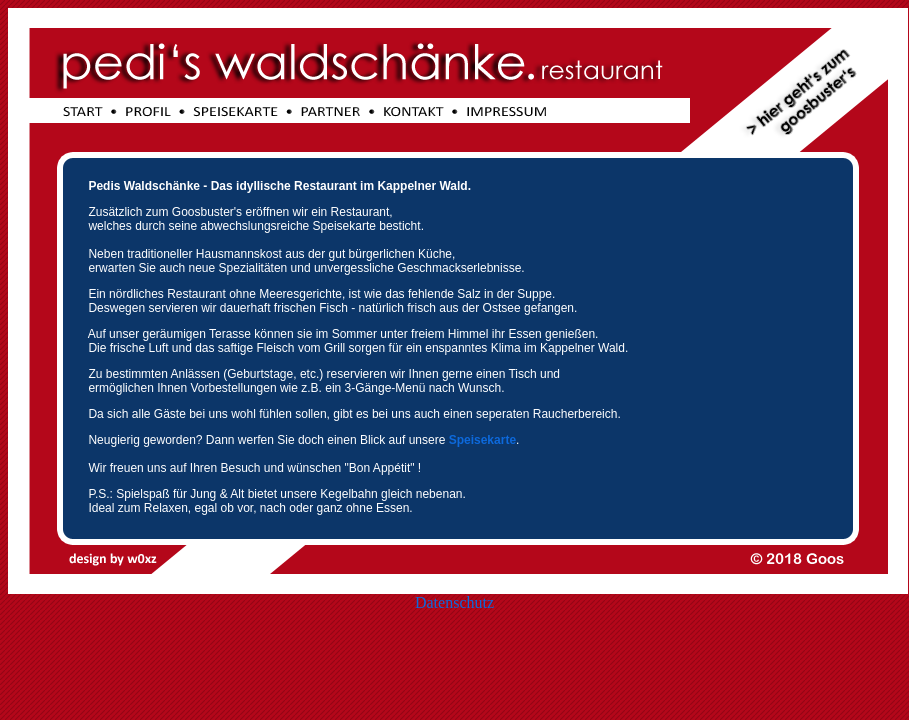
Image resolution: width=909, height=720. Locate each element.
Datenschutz (454, 602)
